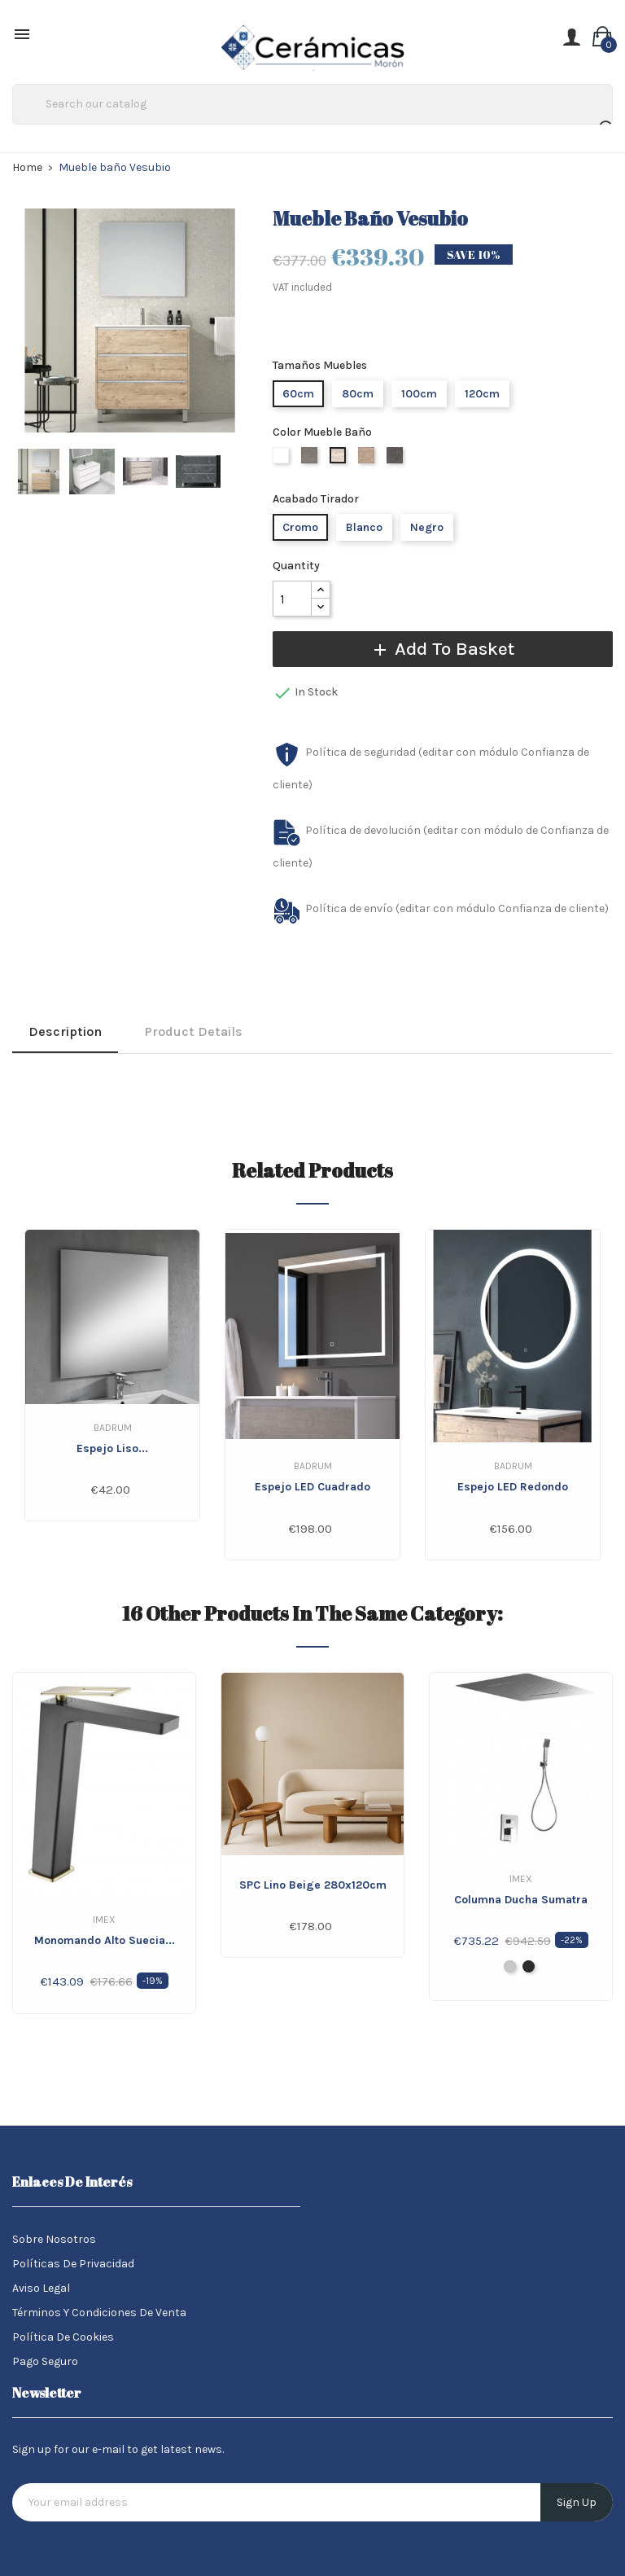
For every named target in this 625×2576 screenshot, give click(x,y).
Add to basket (442, 649)
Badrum (113, 1427)
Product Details (194, 1031)
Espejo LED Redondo (512, 1487)
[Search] (312, 104)
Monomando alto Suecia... (104, 1940)
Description (65, 1031)
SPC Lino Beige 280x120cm (313, 1885)
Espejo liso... (112, 1448)
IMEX (104, 1919)
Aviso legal (41, 2288)
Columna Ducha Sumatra (521, 1900)
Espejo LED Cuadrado (312, 1487)
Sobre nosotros (54, 2239)
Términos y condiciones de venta (99, 2312)
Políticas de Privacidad (73, 2264)
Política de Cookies (63, 2337)
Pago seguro (45, 2361)
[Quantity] (292, 599)
